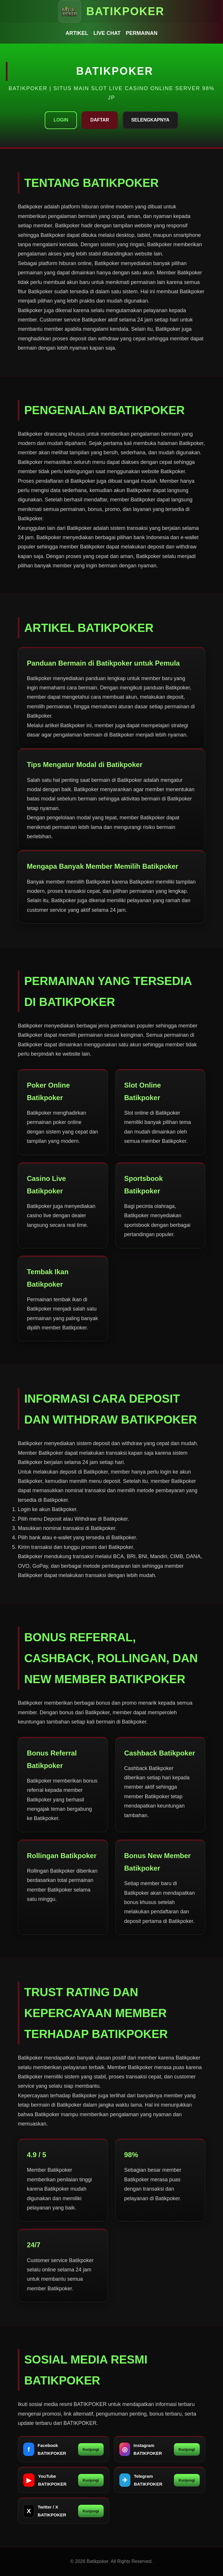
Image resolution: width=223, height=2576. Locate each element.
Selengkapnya (150, 119)
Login (60, 119)
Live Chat (107, 33)
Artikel (77, 33)
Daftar (99, 119)
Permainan (141, 33)
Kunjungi (91, 2449)
